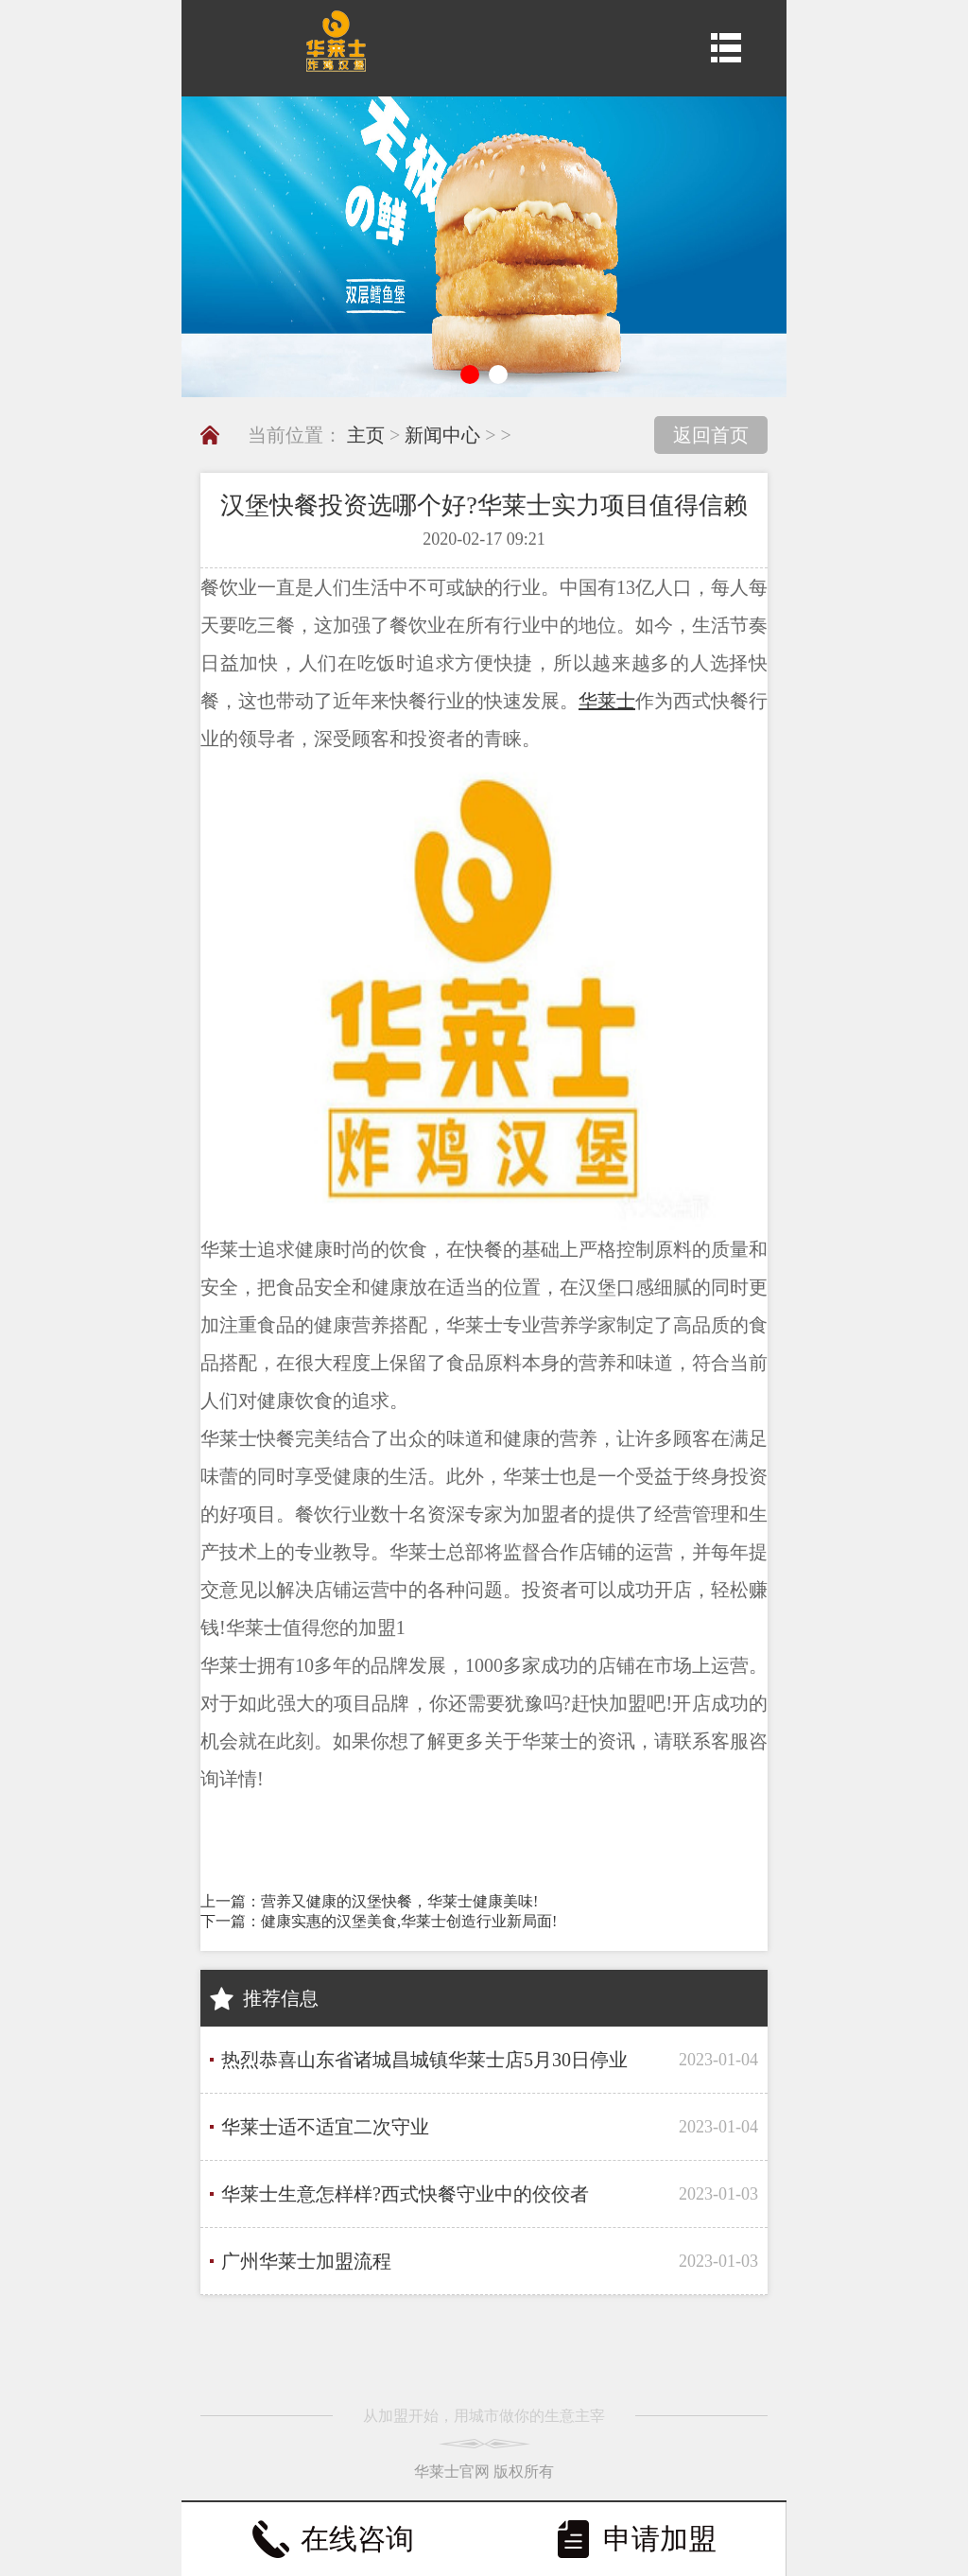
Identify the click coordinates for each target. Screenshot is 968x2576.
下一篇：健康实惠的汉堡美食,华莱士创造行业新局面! (378, 1921)
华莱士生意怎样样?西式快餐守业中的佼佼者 (405, 2194)
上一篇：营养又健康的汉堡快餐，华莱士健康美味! (369, 1901)
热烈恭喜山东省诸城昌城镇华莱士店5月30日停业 (424, 2059)
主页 (366, 435)
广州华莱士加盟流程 (306, 2261)
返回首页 (711, 435)
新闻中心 (442, 435)
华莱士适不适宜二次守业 (325, 2126)
